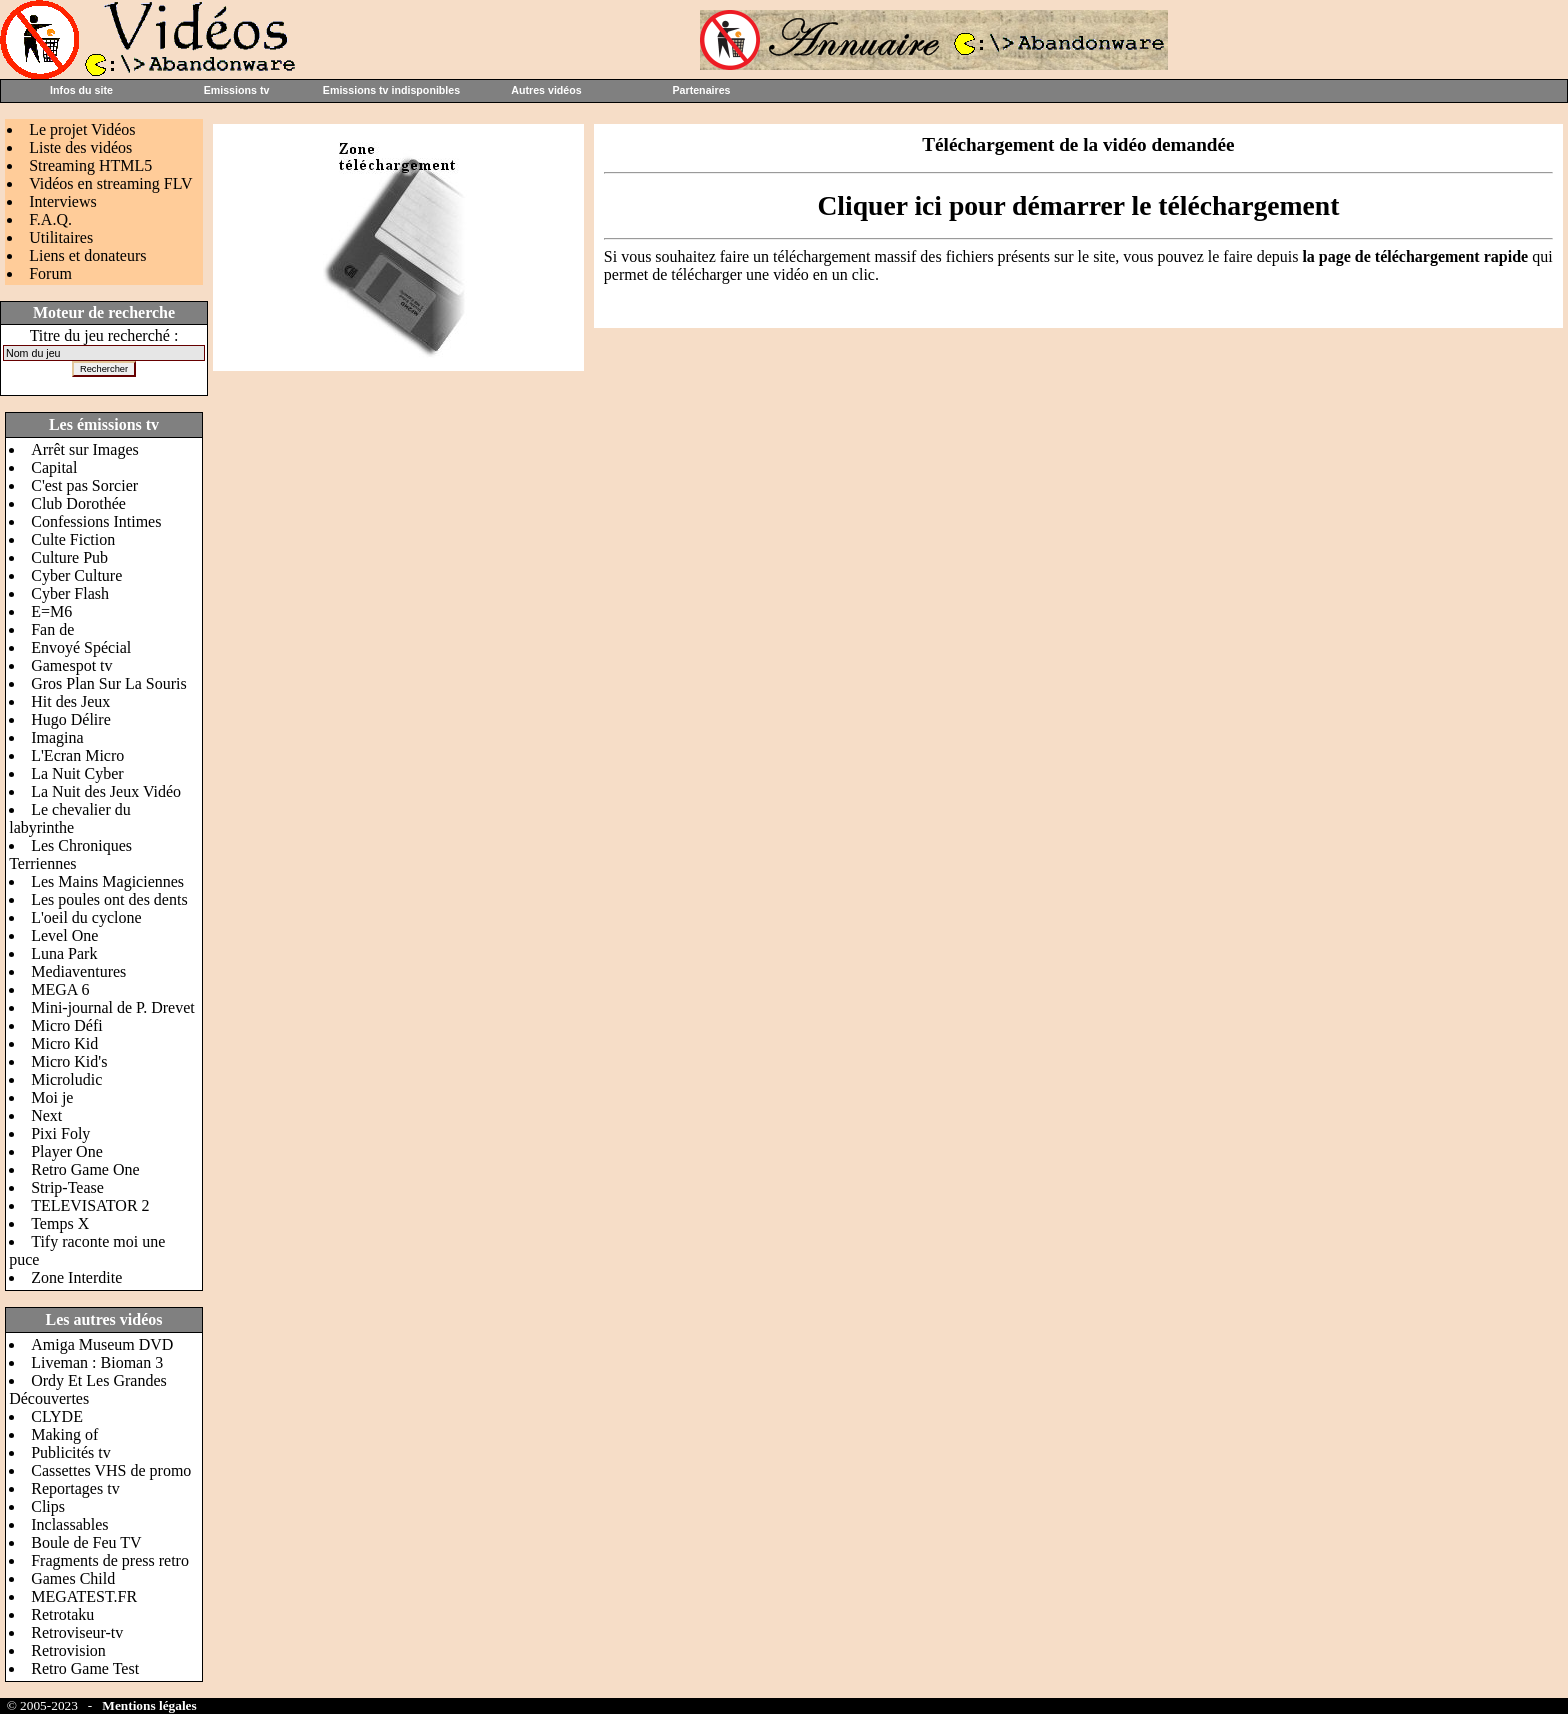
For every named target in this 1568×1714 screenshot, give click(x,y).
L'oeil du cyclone (86, 917)
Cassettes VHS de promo (111, 1470)
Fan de (52, 629)
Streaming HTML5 (90, 165)
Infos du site (81, 90)
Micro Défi (67, 1025)
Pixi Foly (60, 1133)
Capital (54, 467)
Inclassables (69, 1524)
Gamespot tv (71, 665)
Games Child (73, 1578)
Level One (64, 935)
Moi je (52, 1097)
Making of (64, 1434)
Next (46, 1115)
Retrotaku (62, 1614)
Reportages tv (75, 1488)
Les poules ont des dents (109, 899)
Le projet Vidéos (82, 129)
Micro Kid (64, 1043)
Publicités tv (71, 1452)
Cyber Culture (76, 575)
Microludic (66, 1079)
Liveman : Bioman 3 (97, 1362)
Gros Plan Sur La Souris (109, 683)
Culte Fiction (73, 539)
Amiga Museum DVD (102, 1344)
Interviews (63, 201)
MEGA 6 (60, 989)
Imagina (57, 737)
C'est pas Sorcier (84, 485)
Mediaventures (78, 971)
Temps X (60, 1223)
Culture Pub (69, 557)
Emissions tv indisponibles (391, 90)
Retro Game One (85, 1169)
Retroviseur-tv (77, 1632)
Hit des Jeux (70, 701)
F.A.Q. (50, 219)
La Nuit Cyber (77, 773)
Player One (67, 1151)
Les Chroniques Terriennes (70, 854)
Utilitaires (61, 237)
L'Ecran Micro (77, 755)
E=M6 (51, 611)
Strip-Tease (67, 1187)
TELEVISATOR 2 (90, 1205)
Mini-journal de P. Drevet (113, 1007)
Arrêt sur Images (85, 449)
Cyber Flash (70, 593)
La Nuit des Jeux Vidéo (106, 791)
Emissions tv (237, 90)
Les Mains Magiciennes (107, 881)
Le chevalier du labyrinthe (70, 818)
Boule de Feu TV (86, 1542)
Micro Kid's (69, 1061)
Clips (48, 1506)
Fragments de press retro (110, 1560)
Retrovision (68, 1650)
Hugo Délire (71, 719)
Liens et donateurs (87, 255)
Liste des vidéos (80, 147)
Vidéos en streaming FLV (110, 183)
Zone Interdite (76, 1277)
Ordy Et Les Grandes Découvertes (88, 1389)
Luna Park (64, 953)
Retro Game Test (85, 1668)
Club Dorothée (78, 503)
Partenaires (701, 90)
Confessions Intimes (96, 521)
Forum (50, 273)
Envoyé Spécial (81, 647)
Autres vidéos (546, 90)
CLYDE (57, 1416)
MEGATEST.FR (84, 1596)
